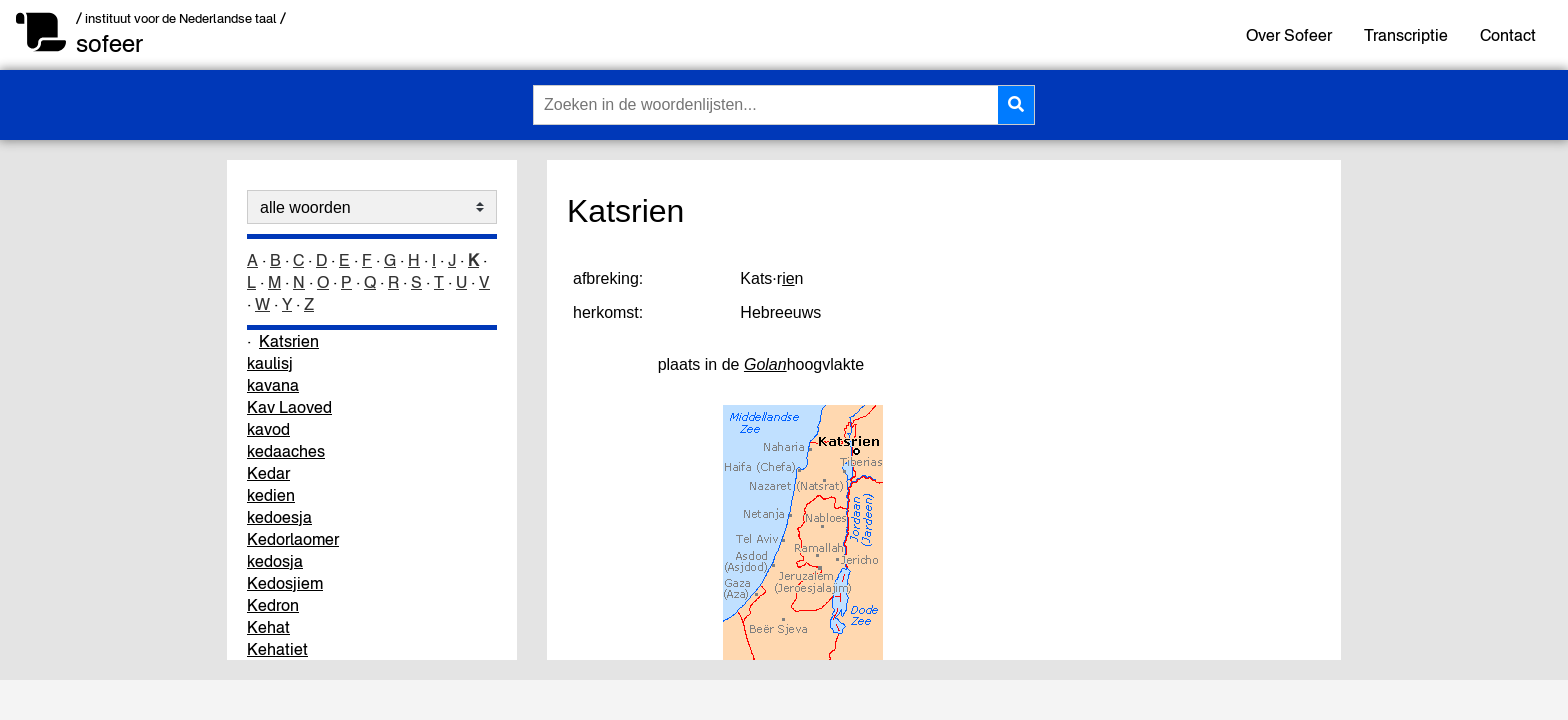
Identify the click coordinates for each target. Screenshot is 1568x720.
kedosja (275, 561)
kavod (268, 429)
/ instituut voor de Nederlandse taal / (181, 18)
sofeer (109, 43)
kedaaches (286, 451)
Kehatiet (277, 649)
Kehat (268, 627)
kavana (273, 385)
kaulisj (270, 363)
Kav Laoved (289, 407)
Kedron (273, 605)
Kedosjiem (285, 583)
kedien (271, 495)
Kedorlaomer (293, 539)
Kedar (268, 473)
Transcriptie (1406, 35)
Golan (765, 364)
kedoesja (279, 517)
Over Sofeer (1289, 35)
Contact (1508, 35)
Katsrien (289, 341)
